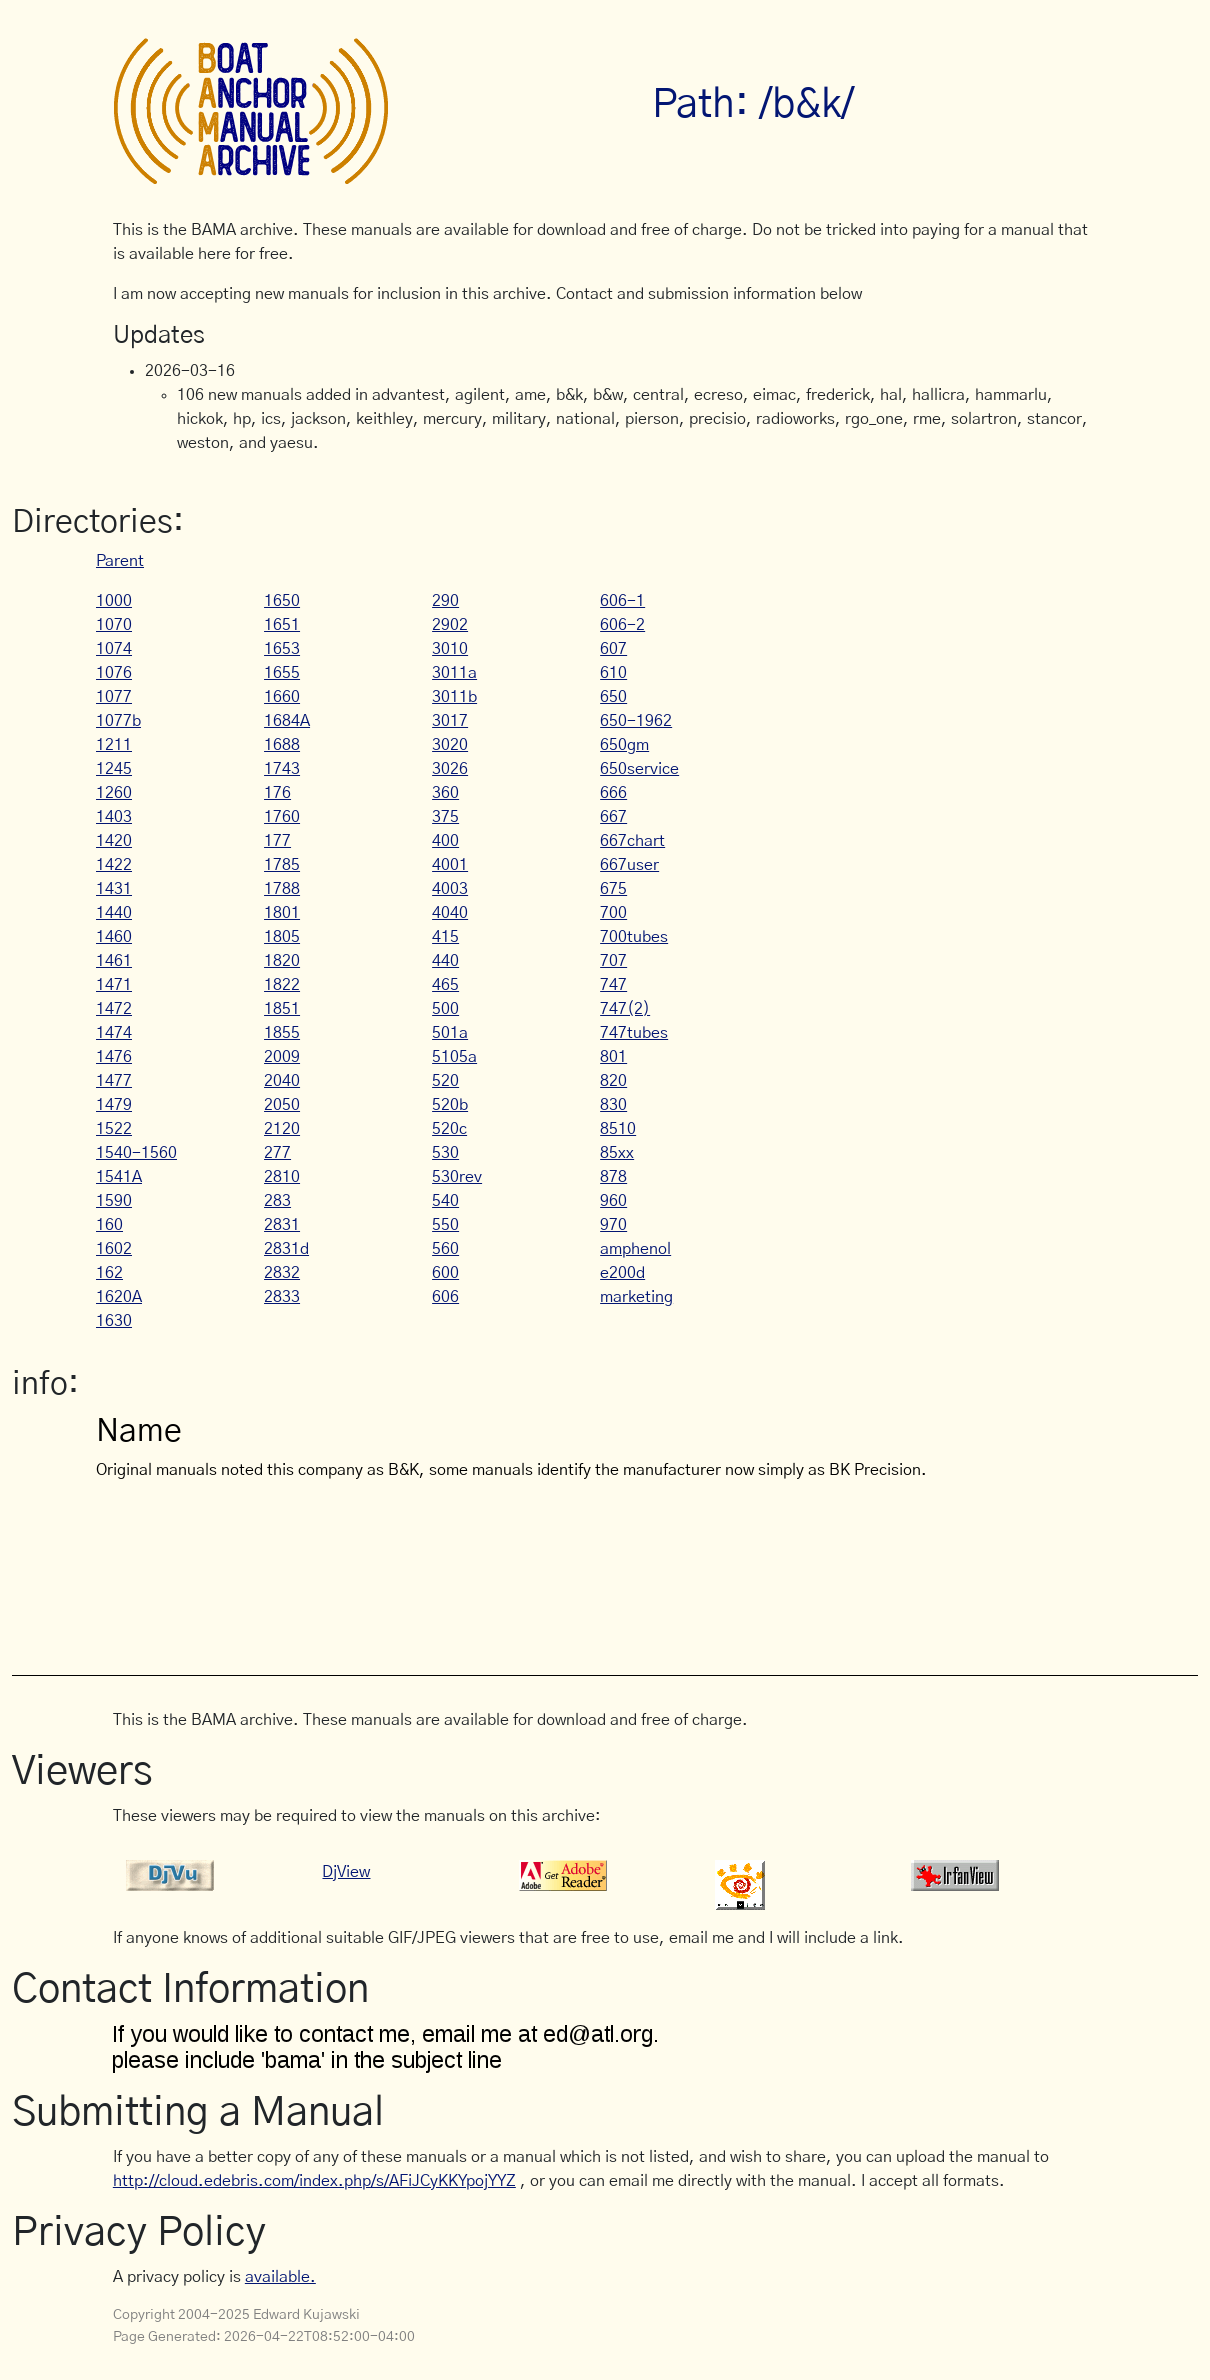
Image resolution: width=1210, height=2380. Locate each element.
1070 (114, 625)
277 (277, 1153)
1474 (114, 1033)
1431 (114, 889)
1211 (114, 745)
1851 (282, 1009)
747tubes (634, 1033)
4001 (450, 865)
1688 (282, 745)
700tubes (634, 937)
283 (277, 1201)
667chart (632, 841)
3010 (450, 649)
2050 (282, 1105)
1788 (282, 889)
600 (445, 1273)
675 (613, 889)
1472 (114, 1009)
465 (445, 985)
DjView (346, 1872)
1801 (282, 913)
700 (613, 913)
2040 (282, 1081)
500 (445, 1009)
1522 (114, 1129)
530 (445, 1153)
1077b (118, 721)
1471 (114, 985)
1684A (287, 721)
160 (109, 1225)
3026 (450, 769)
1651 (282, 625)
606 (445, 1297)
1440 (114, 913)
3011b (454, 697)
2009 (282, 1057)
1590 (114, 1201)
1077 (114, 697)
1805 (282, 937)
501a (450, 1033)
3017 (450, 721)
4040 (450, 913)
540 (445, 1201)
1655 (282, 673)
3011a (454, 673)
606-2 (622, 625)
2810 (282, 1177)
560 (445, 1249)
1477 (114, 1081)
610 (613, 673)
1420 (114, 841)
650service (639, 769)
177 (277, 841)
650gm (624, 745)
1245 (114, 769)
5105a (454, 1057)
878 (613, 1177)
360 (445, 793)
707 (613, 961)
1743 (282, 769)
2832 (282, 1273)
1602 (114, 1249)
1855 (282, 1033)
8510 (618, 1129)
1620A (119, 1297)
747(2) (625, 1009)
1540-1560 (136, 1153)
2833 (282, 1297)
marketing (636, 1297)
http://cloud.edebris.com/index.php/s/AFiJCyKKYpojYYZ (314, 2181)
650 (613, 697)
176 (277, 793)
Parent (120, 561)
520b (450, 1105)
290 (445, 601)
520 (445, 1081)
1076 (114, 673)
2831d (286, 1249)
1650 (282, 601)
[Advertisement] (477, 1575)
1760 (282, 817)
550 (445, 1225)
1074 (114, 649)
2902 (450, 625)
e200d (622, 1273)
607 (613, 649)
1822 (282, 985)
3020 (450, 745)
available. (280, 2277)
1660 (282, 697)
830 (613, 1105)
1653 (282, 649)
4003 (450, 889)
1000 (114, 601)
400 (445, 841)
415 (445, 937)
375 (445, 817)
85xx (617, 1153)
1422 (114, 865)
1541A (119, 1177)
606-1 (622, 601)
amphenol (635, 1249)
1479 (114, 1105)
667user (629, 865)
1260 (114, 793)
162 (109, 1273)
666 (613, 793)
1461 (114, 961)
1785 (282, 865)
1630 (114, 1321)
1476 (114, 1057)
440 (445, 961)
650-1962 (636, 721)
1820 (282, 961)
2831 (282, 1225)
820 (613, 1081)
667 (613, 817)
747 (613, 985)
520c (449, 1129)
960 (613, 1201)
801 (613, 1057)
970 (613, 1225)
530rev (457, 1177)
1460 (114, 937)
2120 (282, 1129)
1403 (114, 817)
